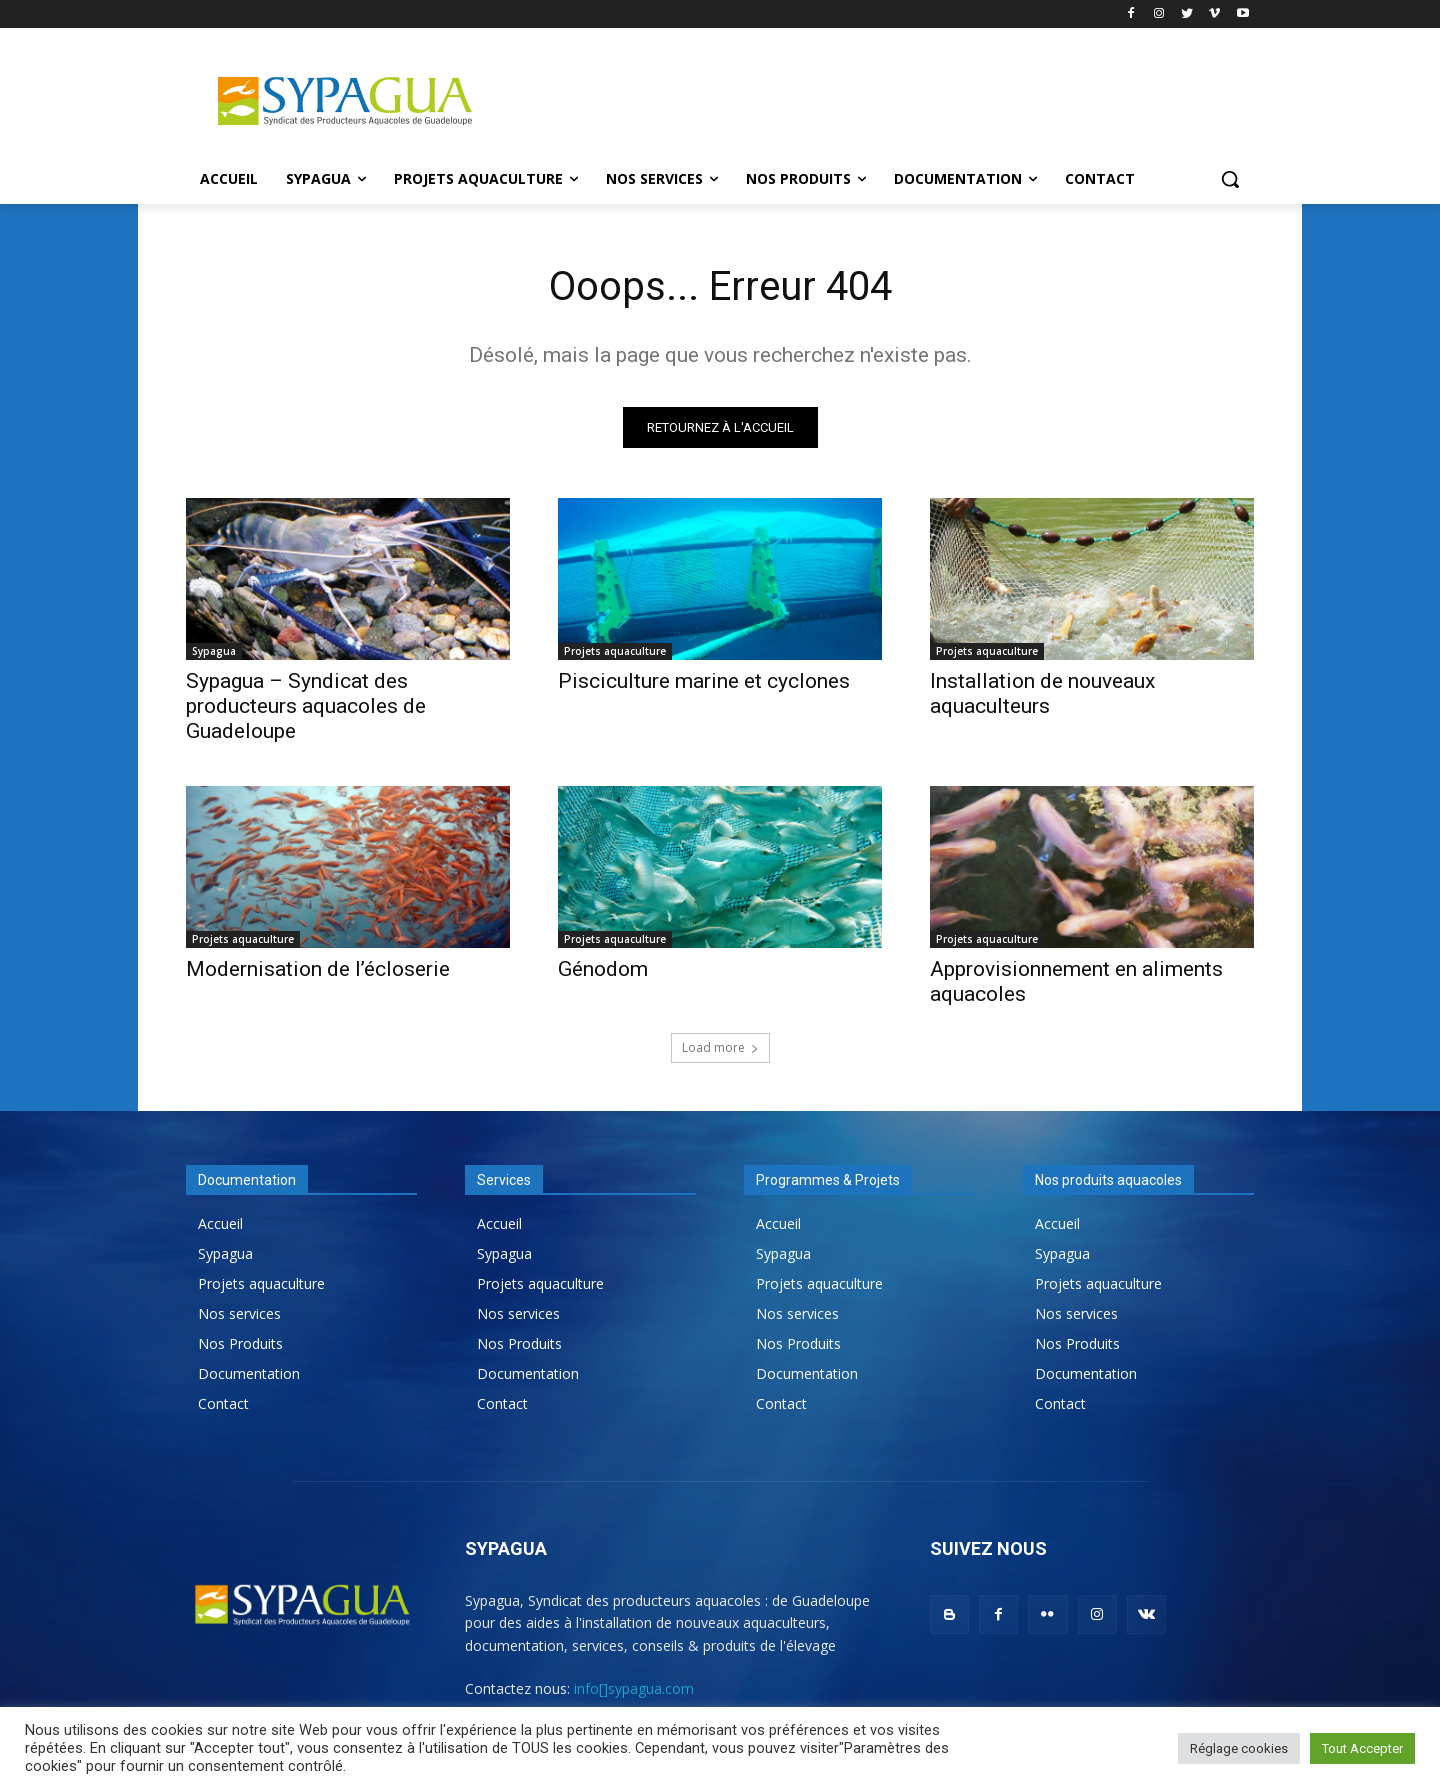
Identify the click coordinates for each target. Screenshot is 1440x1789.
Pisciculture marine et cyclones (704, 681)
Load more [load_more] (720, 1047)
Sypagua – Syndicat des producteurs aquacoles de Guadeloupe (306, 706)
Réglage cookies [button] (1239, 1748)
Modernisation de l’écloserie (318, 969)
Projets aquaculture (615, 651)
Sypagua (214, 651)
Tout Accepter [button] (1362, 1748)
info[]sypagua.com (634, 1688)
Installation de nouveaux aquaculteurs (1042, 693)
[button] (1230, 179)
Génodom (603, 969)
